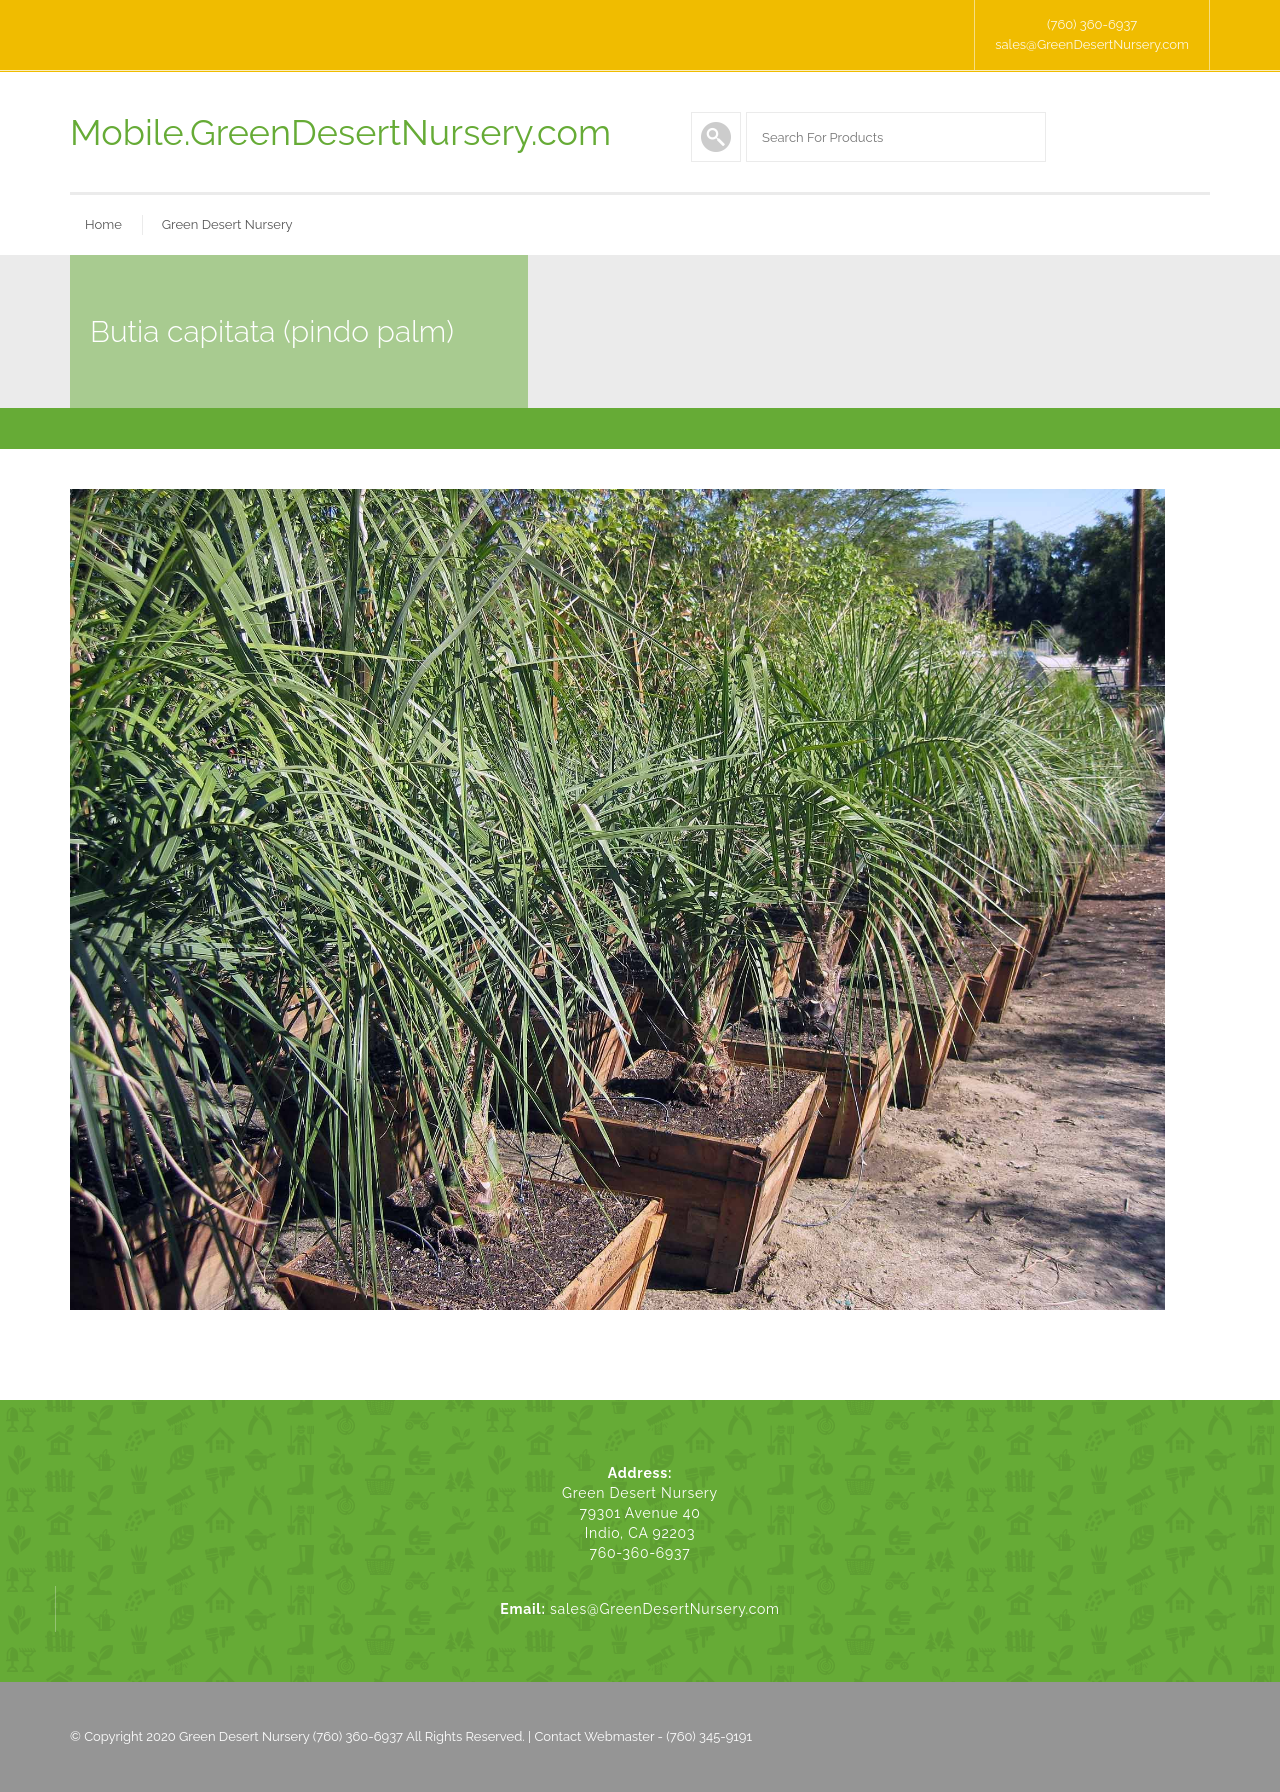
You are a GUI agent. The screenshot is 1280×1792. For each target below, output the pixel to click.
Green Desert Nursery (227, 224)
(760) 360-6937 (1092, 24)
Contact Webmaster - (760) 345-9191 (643, 1736)
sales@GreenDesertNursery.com (1092, 44)
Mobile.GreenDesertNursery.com (340, 132)
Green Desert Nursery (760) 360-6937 (291, 1736)
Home (103, 224)
